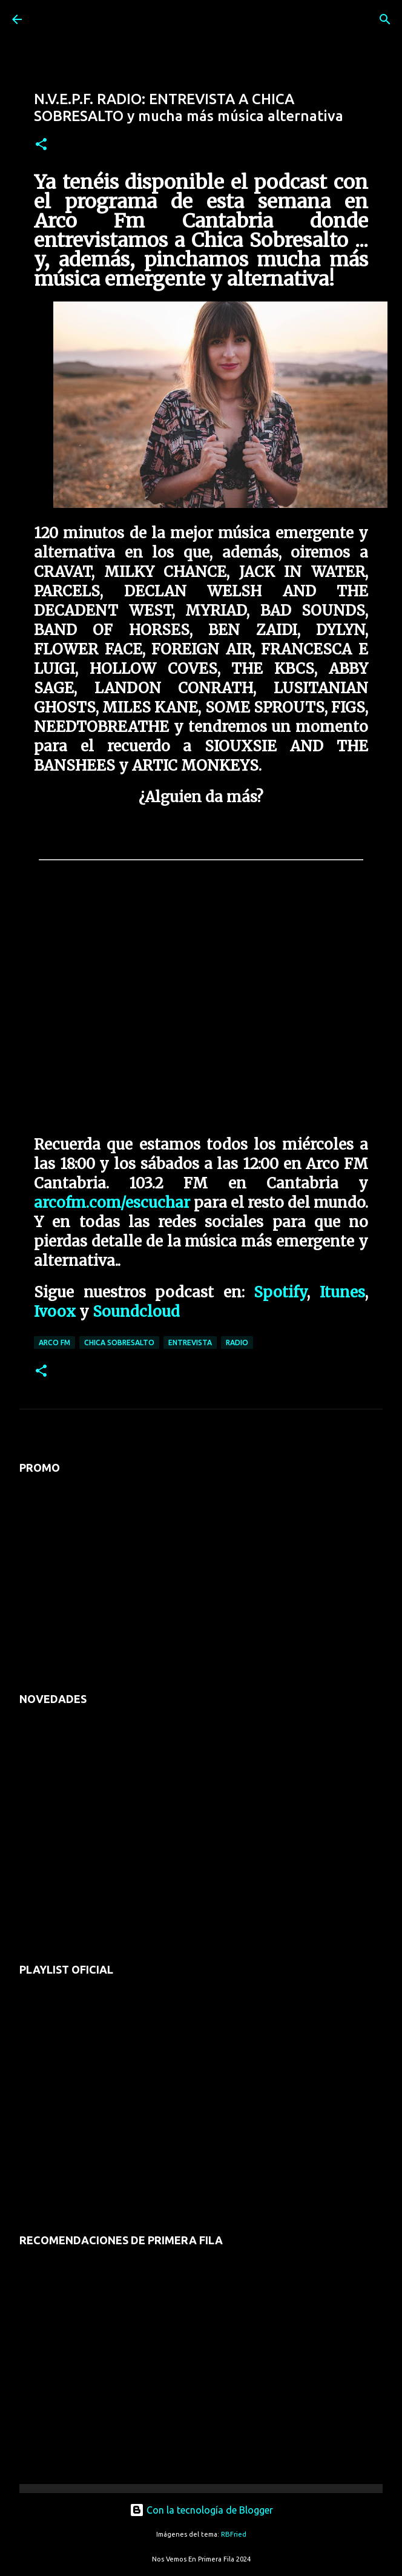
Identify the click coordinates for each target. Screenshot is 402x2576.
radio (237, 1342)
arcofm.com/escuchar (112, 1202)
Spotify (280, 1292)
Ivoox (55, 1311)
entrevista (190, 1342)
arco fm (54, 1342)
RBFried (233, 2534)
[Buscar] (385, 19)
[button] (41, 145)
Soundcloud (136, 1311)
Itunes (342, 1292)
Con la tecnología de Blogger (201, 2510)
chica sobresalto (119, 1342)
